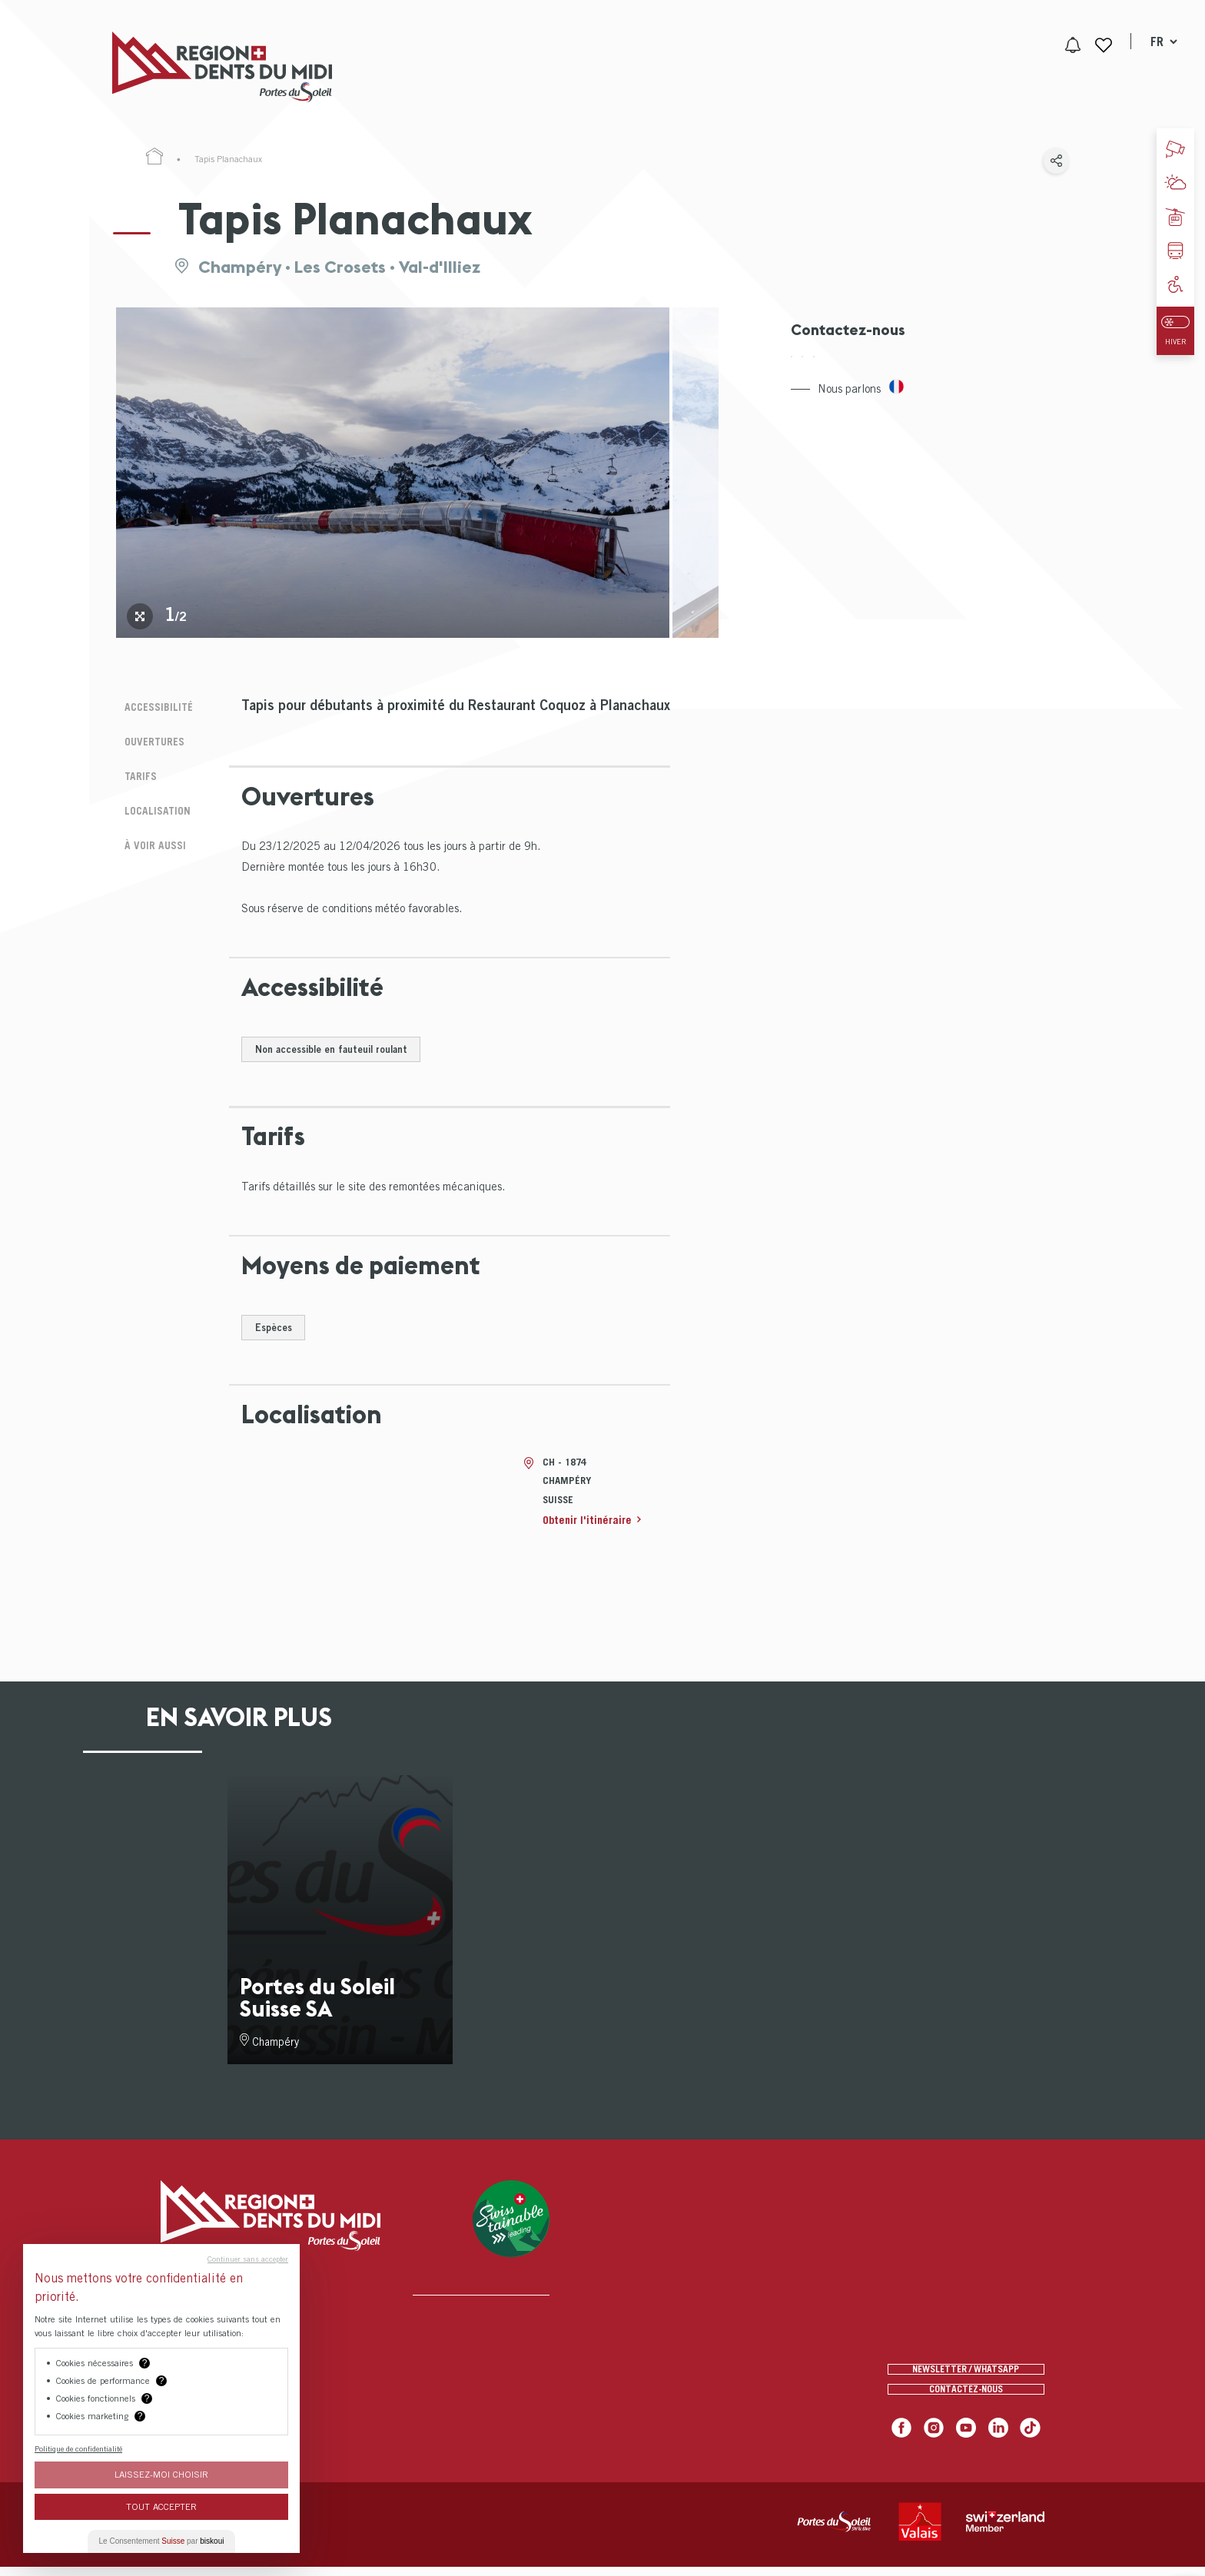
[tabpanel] (392, 472)
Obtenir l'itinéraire (590, 1519)
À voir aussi (148, 830)
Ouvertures (148, 735)
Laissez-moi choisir (161, 2474)
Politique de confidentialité (78, 2448)
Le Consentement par (161, 2541)
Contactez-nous (965, 2394)
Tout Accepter (161, 2506)
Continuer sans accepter (247, 2258)
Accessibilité (152, 705)
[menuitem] (525, 67)
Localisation (151, 798)
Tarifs (133, 767)
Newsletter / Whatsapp (965, 2362)
